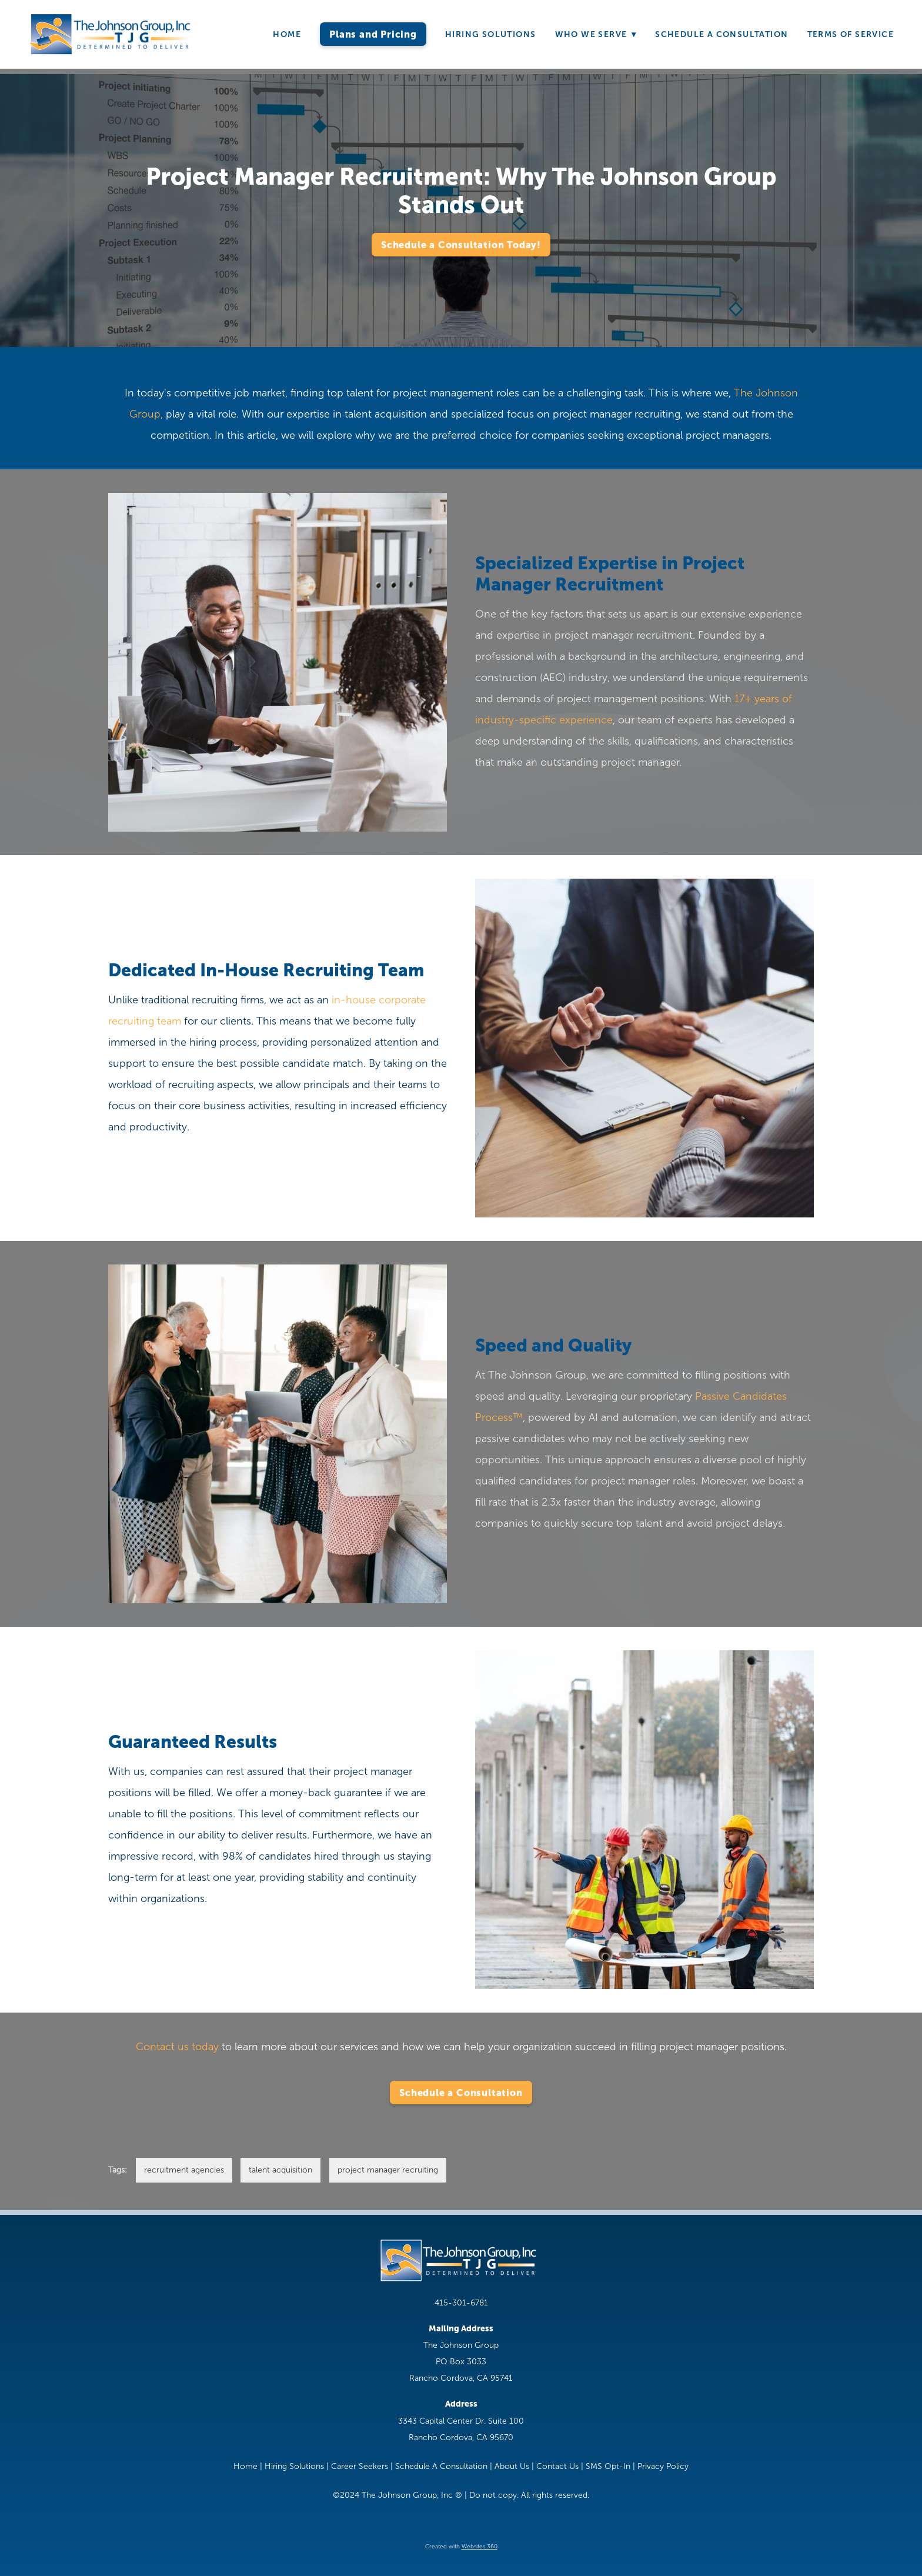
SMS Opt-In (608, 2466)
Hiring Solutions (490, 34)
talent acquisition (280, 2169)
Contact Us (557, 2466)
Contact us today (177, 2047)
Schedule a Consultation (460, 2092)
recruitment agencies (184, 2169)
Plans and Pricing (373, 34)
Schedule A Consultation (721, 34)
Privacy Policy (663, 2466)
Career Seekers (359, 2466)
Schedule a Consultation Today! (461, 244)
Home (287, 34)
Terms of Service (850, 34)
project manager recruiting (388, 2169)
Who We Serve (595, 34)
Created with (461, 2546)
